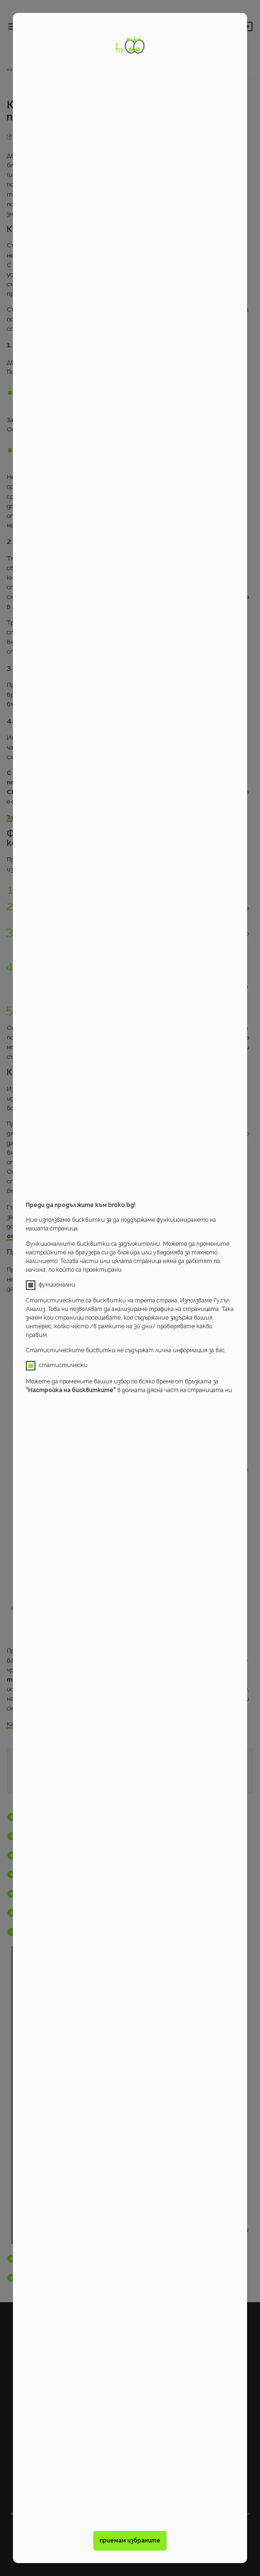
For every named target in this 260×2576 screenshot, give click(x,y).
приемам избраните (130, 2540)
